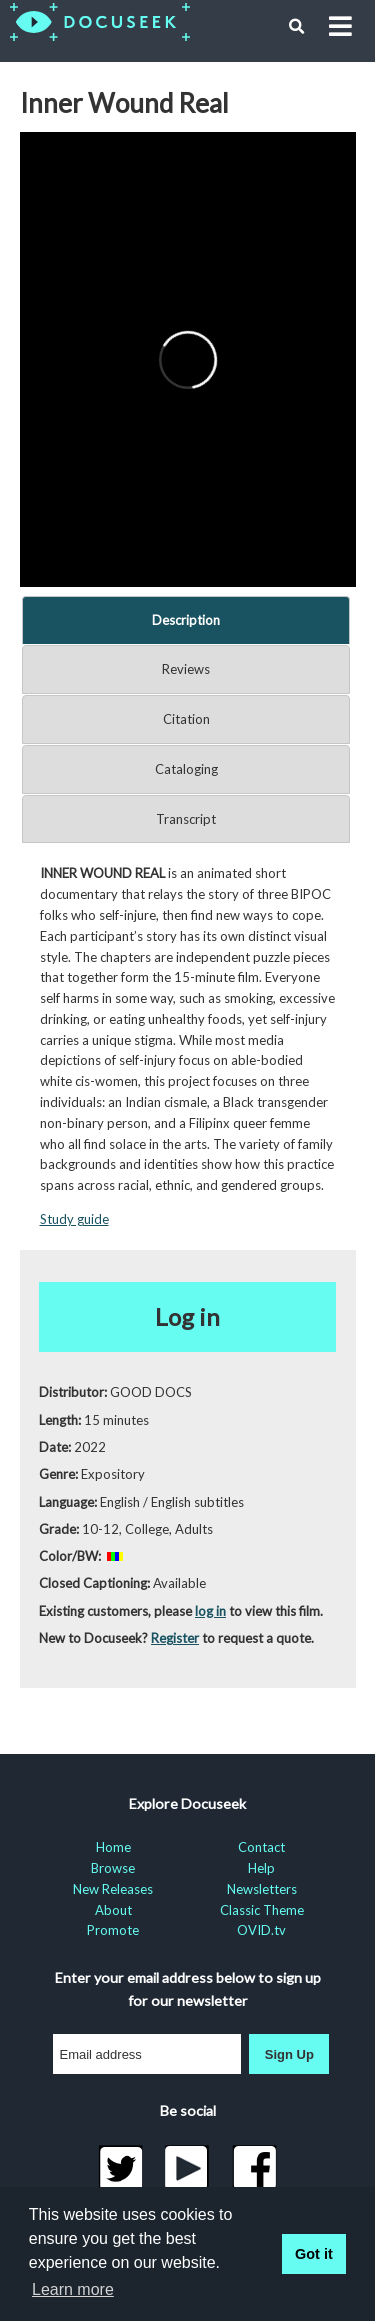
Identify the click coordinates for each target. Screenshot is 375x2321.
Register (175, 1638)
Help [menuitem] (261, 1868)
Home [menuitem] (113, 1847)
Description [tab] (186, 620)
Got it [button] (314, 2254)
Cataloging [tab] (186, 769)
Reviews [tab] (186, 669)
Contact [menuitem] (261, 1847)
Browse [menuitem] (113, 1868)
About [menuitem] (113, 1910)
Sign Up (289, 2054)
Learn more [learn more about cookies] (73, 2289)
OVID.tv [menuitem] (261, 1930)
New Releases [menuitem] (113, 1889)
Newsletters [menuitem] (262, 1889)
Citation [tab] (186, 719)
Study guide (74, 1219)
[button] (297, 27)
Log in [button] (187, 1316)
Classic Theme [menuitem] (262, 1910)
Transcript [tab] (186, 819)
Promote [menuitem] (113, 1930)
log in (210, 1611)
